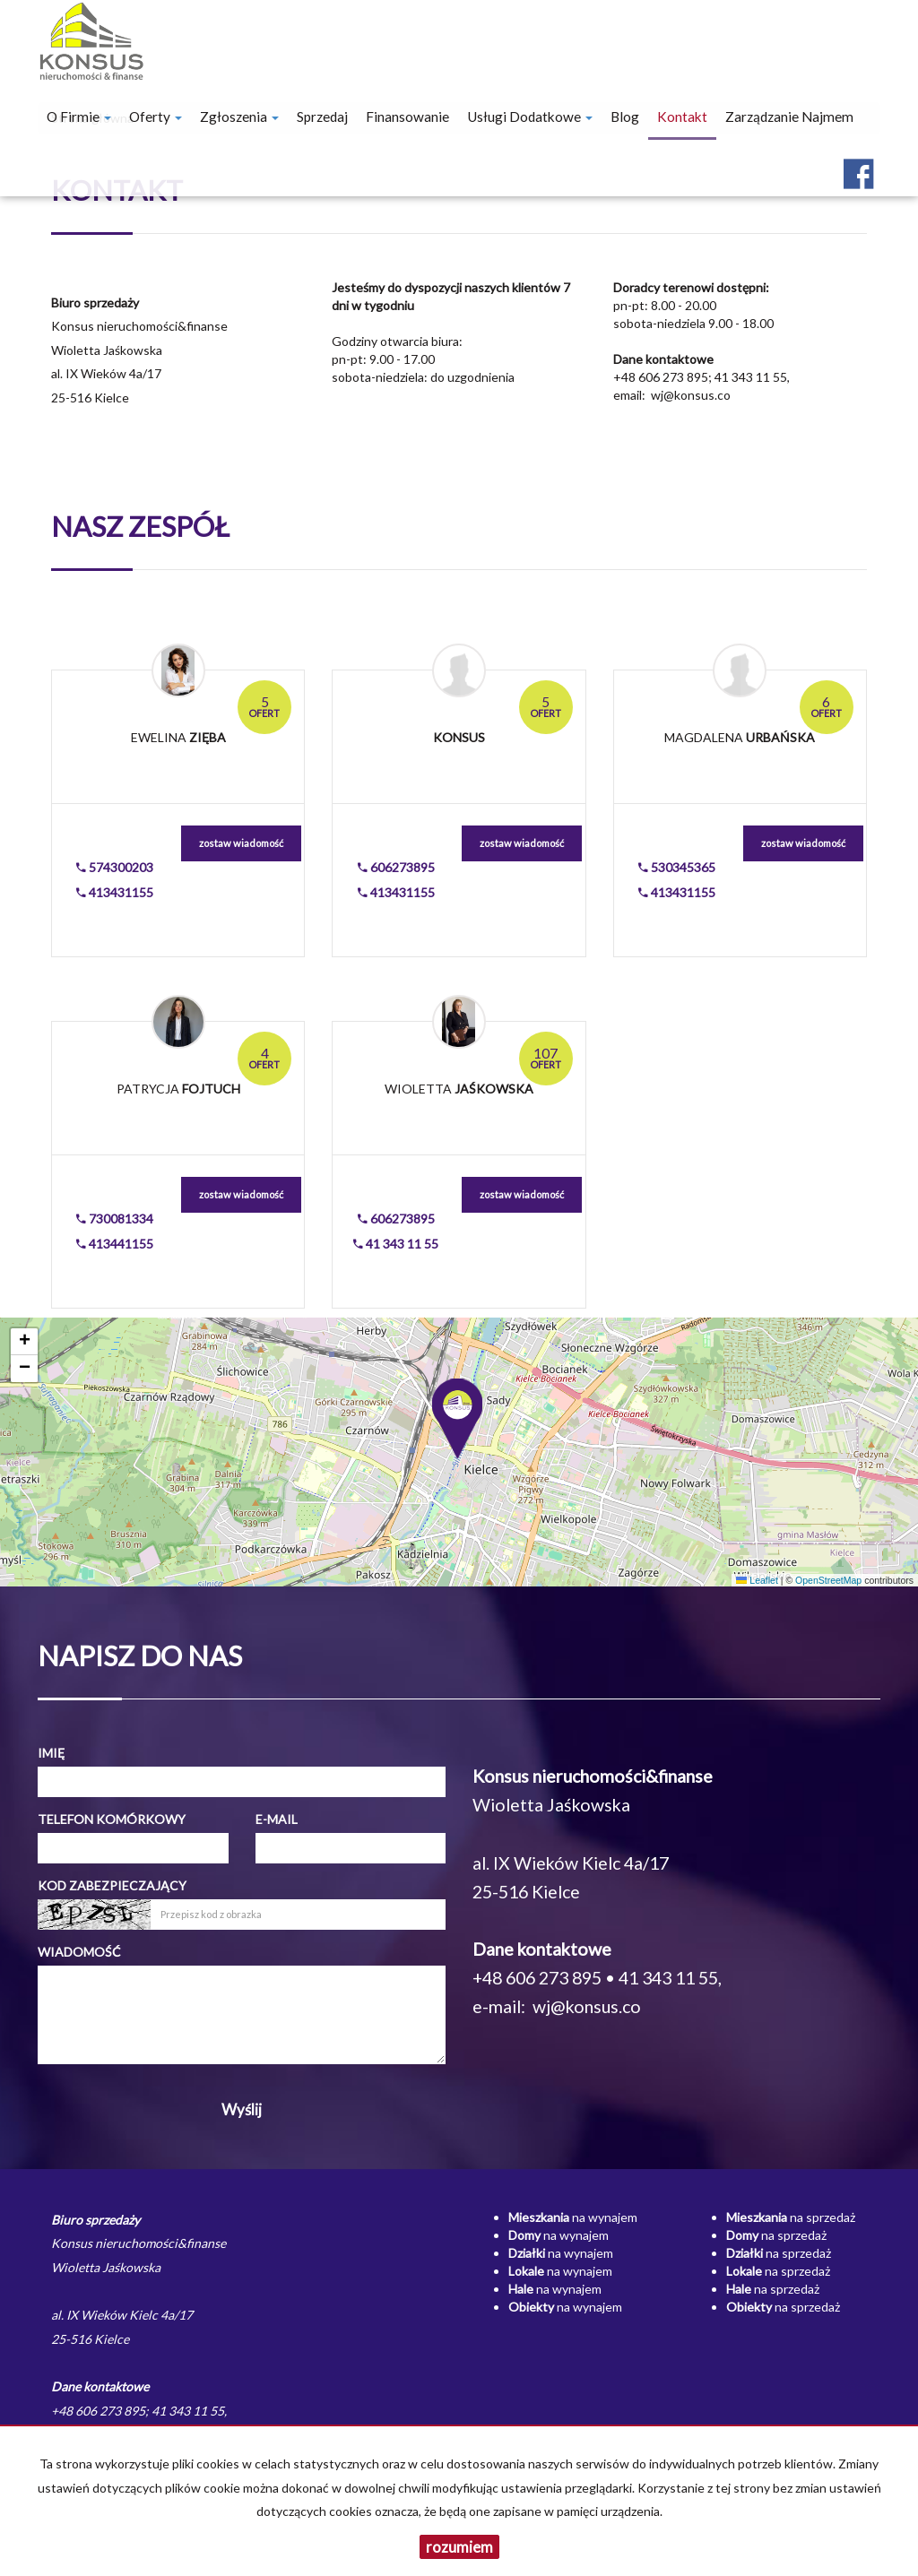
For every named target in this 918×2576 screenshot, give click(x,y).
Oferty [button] (155, 116)
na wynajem (572, 2217)
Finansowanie (407, 116)
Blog (625, 116)
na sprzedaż (790, 2217)
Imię (51, 1752)
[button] (459, 1414)
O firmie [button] (79, 116)
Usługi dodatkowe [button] (530, 116)
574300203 (114, 867)
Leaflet (756, 1580)
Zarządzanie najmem (789, 116)
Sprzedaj (322, 116)
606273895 (396, 867)
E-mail (276, 1819)
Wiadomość (79, 1951)
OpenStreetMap (828, 1580)
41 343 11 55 (395, 1243)
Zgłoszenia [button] (239, 116)
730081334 (114, 1218)
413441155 (114, 1243)
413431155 (114, 892)
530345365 (676, 867)
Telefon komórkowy (112, 1819)
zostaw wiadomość (241, 843)
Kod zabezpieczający (112, 1885)
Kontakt (682, 116)
